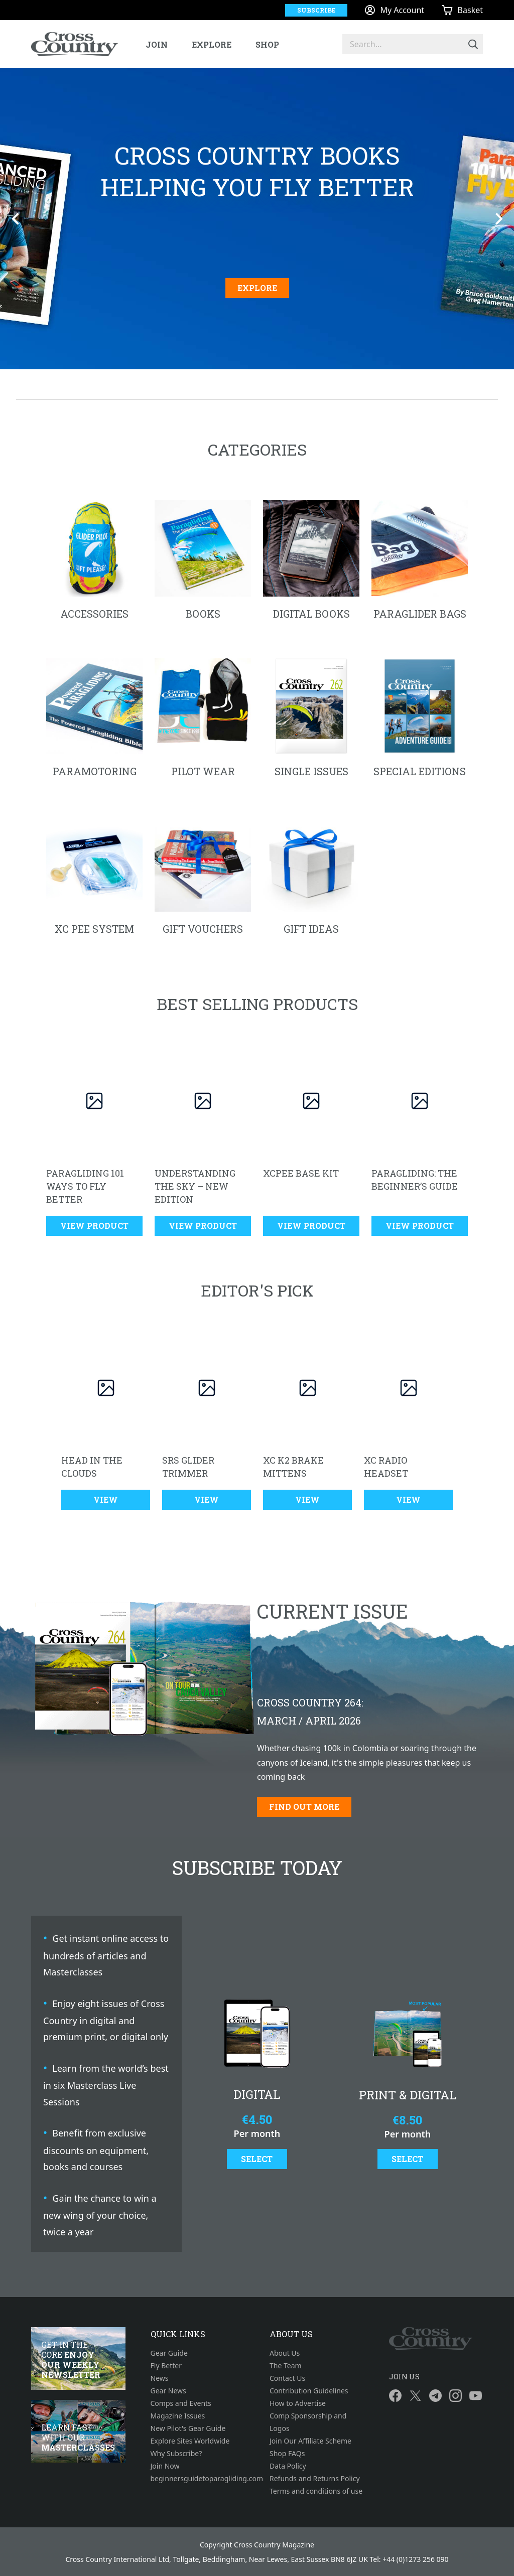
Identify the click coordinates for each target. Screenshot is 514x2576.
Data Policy (288, 2466)
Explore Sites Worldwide (190, 2441)
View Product (94, 1225)
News (160, 2378)
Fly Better (166, 2365)
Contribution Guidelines (309, 2390)
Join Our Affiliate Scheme (310, 2441)
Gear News (168, 2390)
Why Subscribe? (176, 2453)
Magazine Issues (178, 2415)
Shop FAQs (287, 2453)
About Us (285, 2353)
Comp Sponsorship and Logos (308, 2422)
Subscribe (316, 10)
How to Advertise (298, 2403)
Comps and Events (181, 2403)
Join (157, 44)
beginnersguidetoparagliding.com (198, 2478)
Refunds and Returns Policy (315, 2478)
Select (257, 2159)
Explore (211, 44)
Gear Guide (169, 2353)
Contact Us (287, 2378)
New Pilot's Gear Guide (188, 2428)
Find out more (304, 1806)
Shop (267, 44)
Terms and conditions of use (316, 2491)
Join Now (165, 2466)
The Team (286, 2365)
